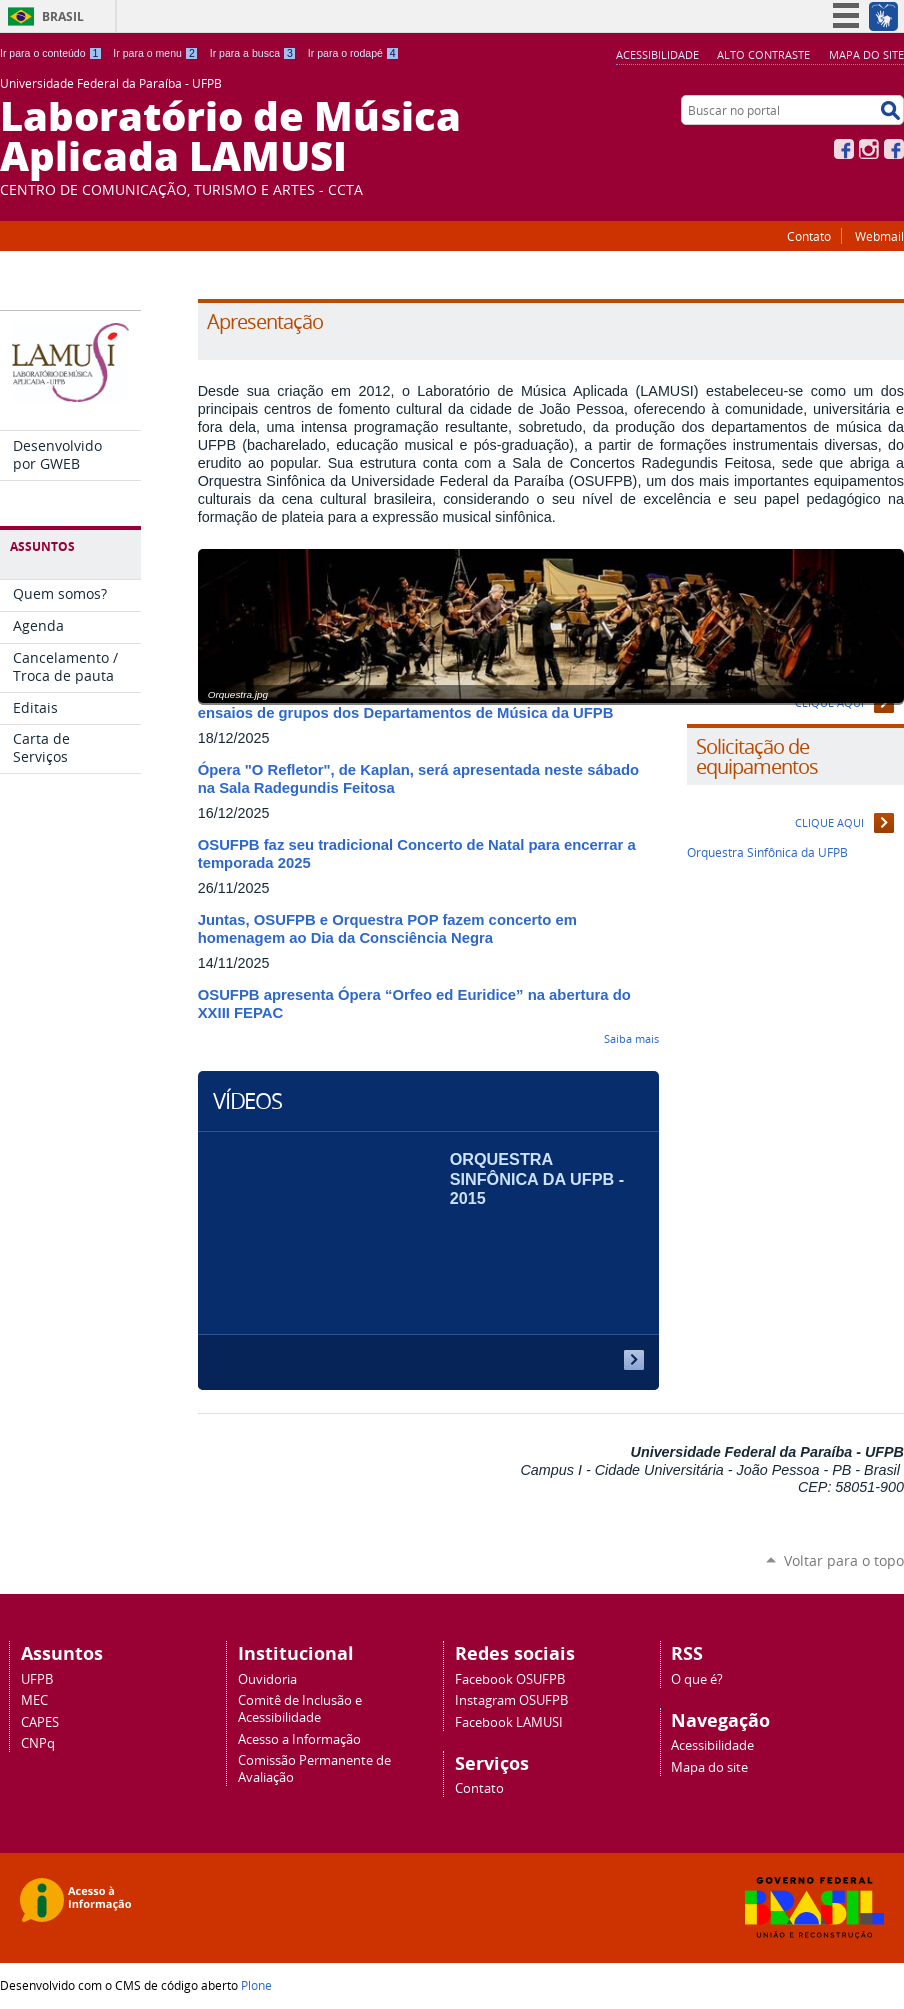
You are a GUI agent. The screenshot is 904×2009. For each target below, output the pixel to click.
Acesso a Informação (299, 1739)
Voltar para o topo (844, 1560)
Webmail (879, 236)
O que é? (697, 1679)
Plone (256, 1985)
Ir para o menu (155, 53)
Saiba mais (631, 1038)
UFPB (37, 1679)
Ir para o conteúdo (51, 53)
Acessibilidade (657, 54)
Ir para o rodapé (354, 53)
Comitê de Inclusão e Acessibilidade (300, 1709)
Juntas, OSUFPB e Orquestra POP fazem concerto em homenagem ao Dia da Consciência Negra (387, 929)
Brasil (63, 16)
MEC (34, 1700)
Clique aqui (829, 822)
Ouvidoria (267, 1679)
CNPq (38, 1743)
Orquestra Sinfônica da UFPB (767, 852)
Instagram (869, 149)
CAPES (40, 1722)
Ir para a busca (253, 53)
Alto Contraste (763, 54)
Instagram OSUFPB (511, 1700)
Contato (809, 236)
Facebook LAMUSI (509, 1722)
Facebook (844, 149)
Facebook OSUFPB (510, 1679)
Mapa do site (866, 54)
